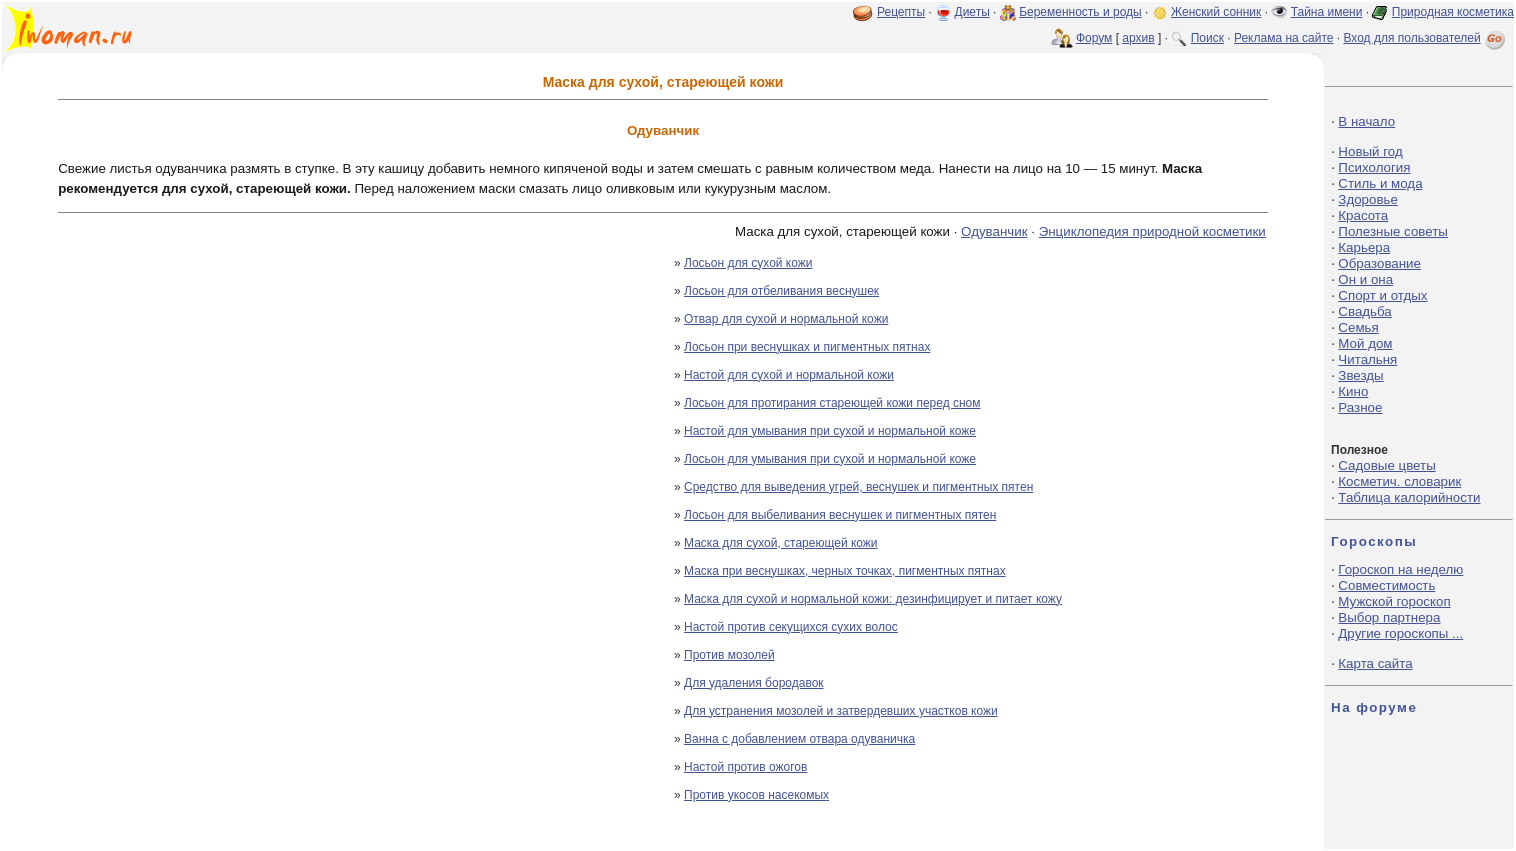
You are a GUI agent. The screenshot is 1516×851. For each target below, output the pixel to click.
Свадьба (1364, 311)
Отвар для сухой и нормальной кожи (786, 319)
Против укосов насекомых (756, 795)
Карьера (1364, 247)
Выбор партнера (1389, 617)
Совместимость (1386, 585)
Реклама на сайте (1284, 38)
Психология (1374, 167)
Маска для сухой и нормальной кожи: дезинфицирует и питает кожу (873, 599)
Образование (1379, 263)
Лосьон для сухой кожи (748, 263)
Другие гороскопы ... (1400, 633)
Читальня (1367, 359)
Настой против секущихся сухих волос (791, 627)
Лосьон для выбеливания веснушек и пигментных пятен (840, 515)
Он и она (1365, 279)
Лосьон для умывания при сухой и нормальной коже (830, 459)
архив (1138, 38)
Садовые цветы (1386, 465)
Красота (1363, 215)
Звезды (1360, 375)
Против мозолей (729, 655)
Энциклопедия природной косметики (1152, 231)
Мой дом (1365, 343)
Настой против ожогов (745, 767)
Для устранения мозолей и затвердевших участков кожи (841, 711)
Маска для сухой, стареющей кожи (781, 543)
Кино (1353, 391)
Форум (1094, 38)
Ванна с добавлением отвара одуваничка (799, 739)
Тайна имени (1327, 12)
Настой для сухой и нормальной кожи (789, 375)
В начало (1366, 121)
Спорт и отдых (1382, 295)
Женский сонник (1216, 12)
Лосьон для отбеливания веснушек (781, 291)
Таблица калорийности (1409, 497)
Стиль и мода (1380, 183)
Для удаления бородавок (754, 683)
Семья (1358, 327)
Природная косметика (1453, 12)
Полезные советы (1393, 231)
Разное (1360, 407)
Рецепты (901, 12)
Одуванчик (994, 231)
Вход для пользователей (1426, 38)
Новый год (1370, 151)
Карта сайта (1375, 663)
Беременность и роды (1080, 12)
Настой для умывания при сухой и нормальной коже (830, 431)
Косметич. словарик (1399, 481)
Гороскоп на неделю (1400, 569)
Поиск (1207, 38)
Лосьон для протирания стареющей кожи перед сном (832, 403)
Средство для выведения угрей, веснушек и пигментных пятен (858, 487)
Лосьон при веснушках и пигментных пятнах (807, 347)
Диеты (972, 12)
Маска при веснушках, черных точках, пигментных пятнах (845, 571)
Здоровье (1368, 199)
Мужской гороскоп (1394, 601)
